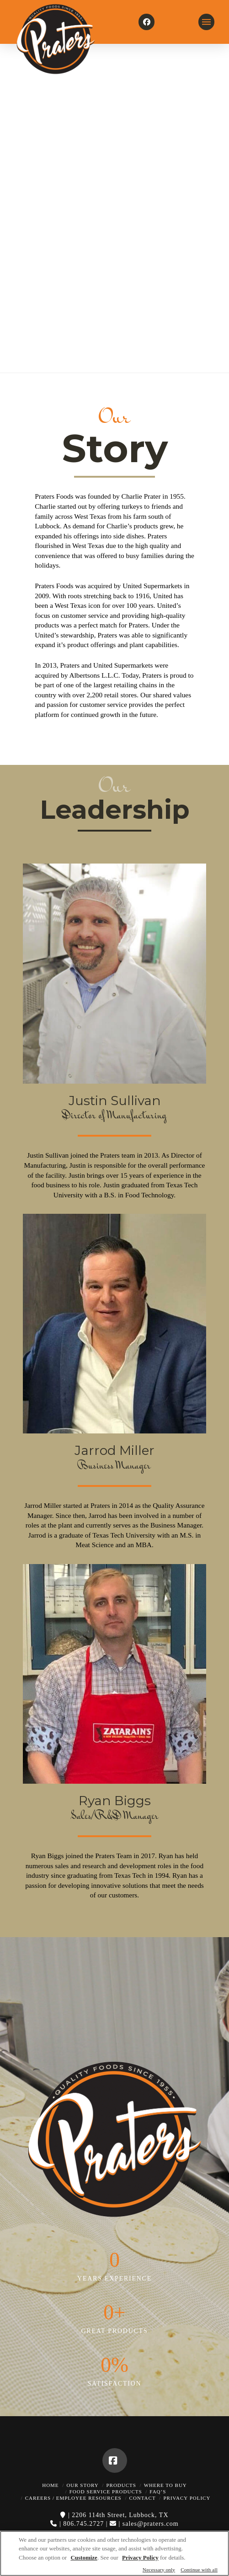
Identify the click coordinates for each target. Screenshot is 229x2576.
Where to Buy (165, 2485)
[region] (114, 2553)
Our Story (82, 2485)
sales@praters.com (150, 2523)
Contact (142, 2498)
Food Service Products (105, 2491)
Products (121, 2485)
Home (50, 2485)
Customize (83, 2557)
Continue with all (199, 2569)
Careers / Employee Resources (73, 2498)
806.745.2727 (83, 2523)
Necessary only (159, 2569)
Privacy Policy (186, 2498)
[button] (206, 22)
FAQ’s (157, 2491)
